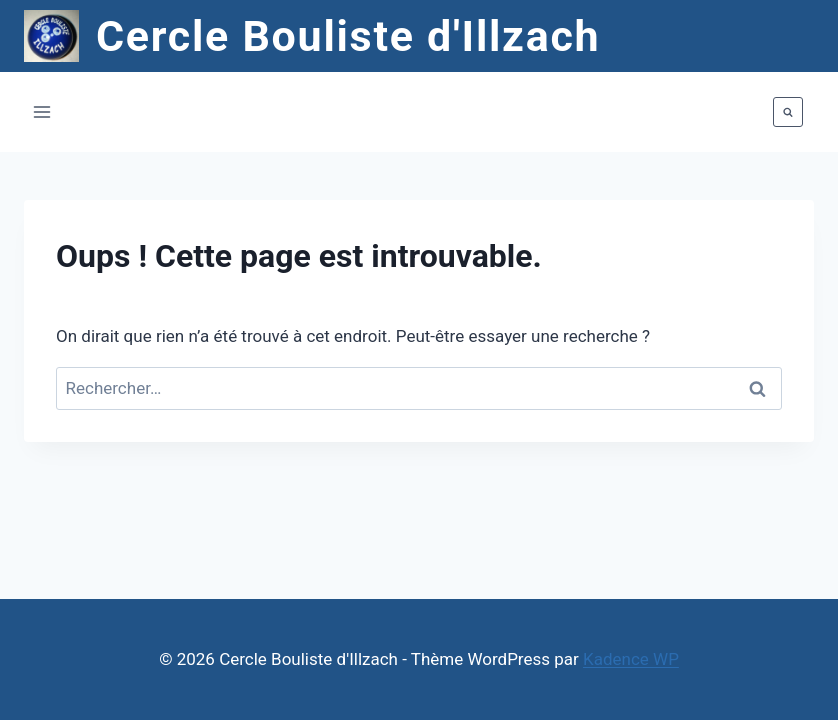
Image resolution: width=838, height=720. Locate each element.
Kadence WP (631, 659)
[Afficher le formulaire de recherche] (788, 112)
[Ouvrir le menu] (42, 112)
